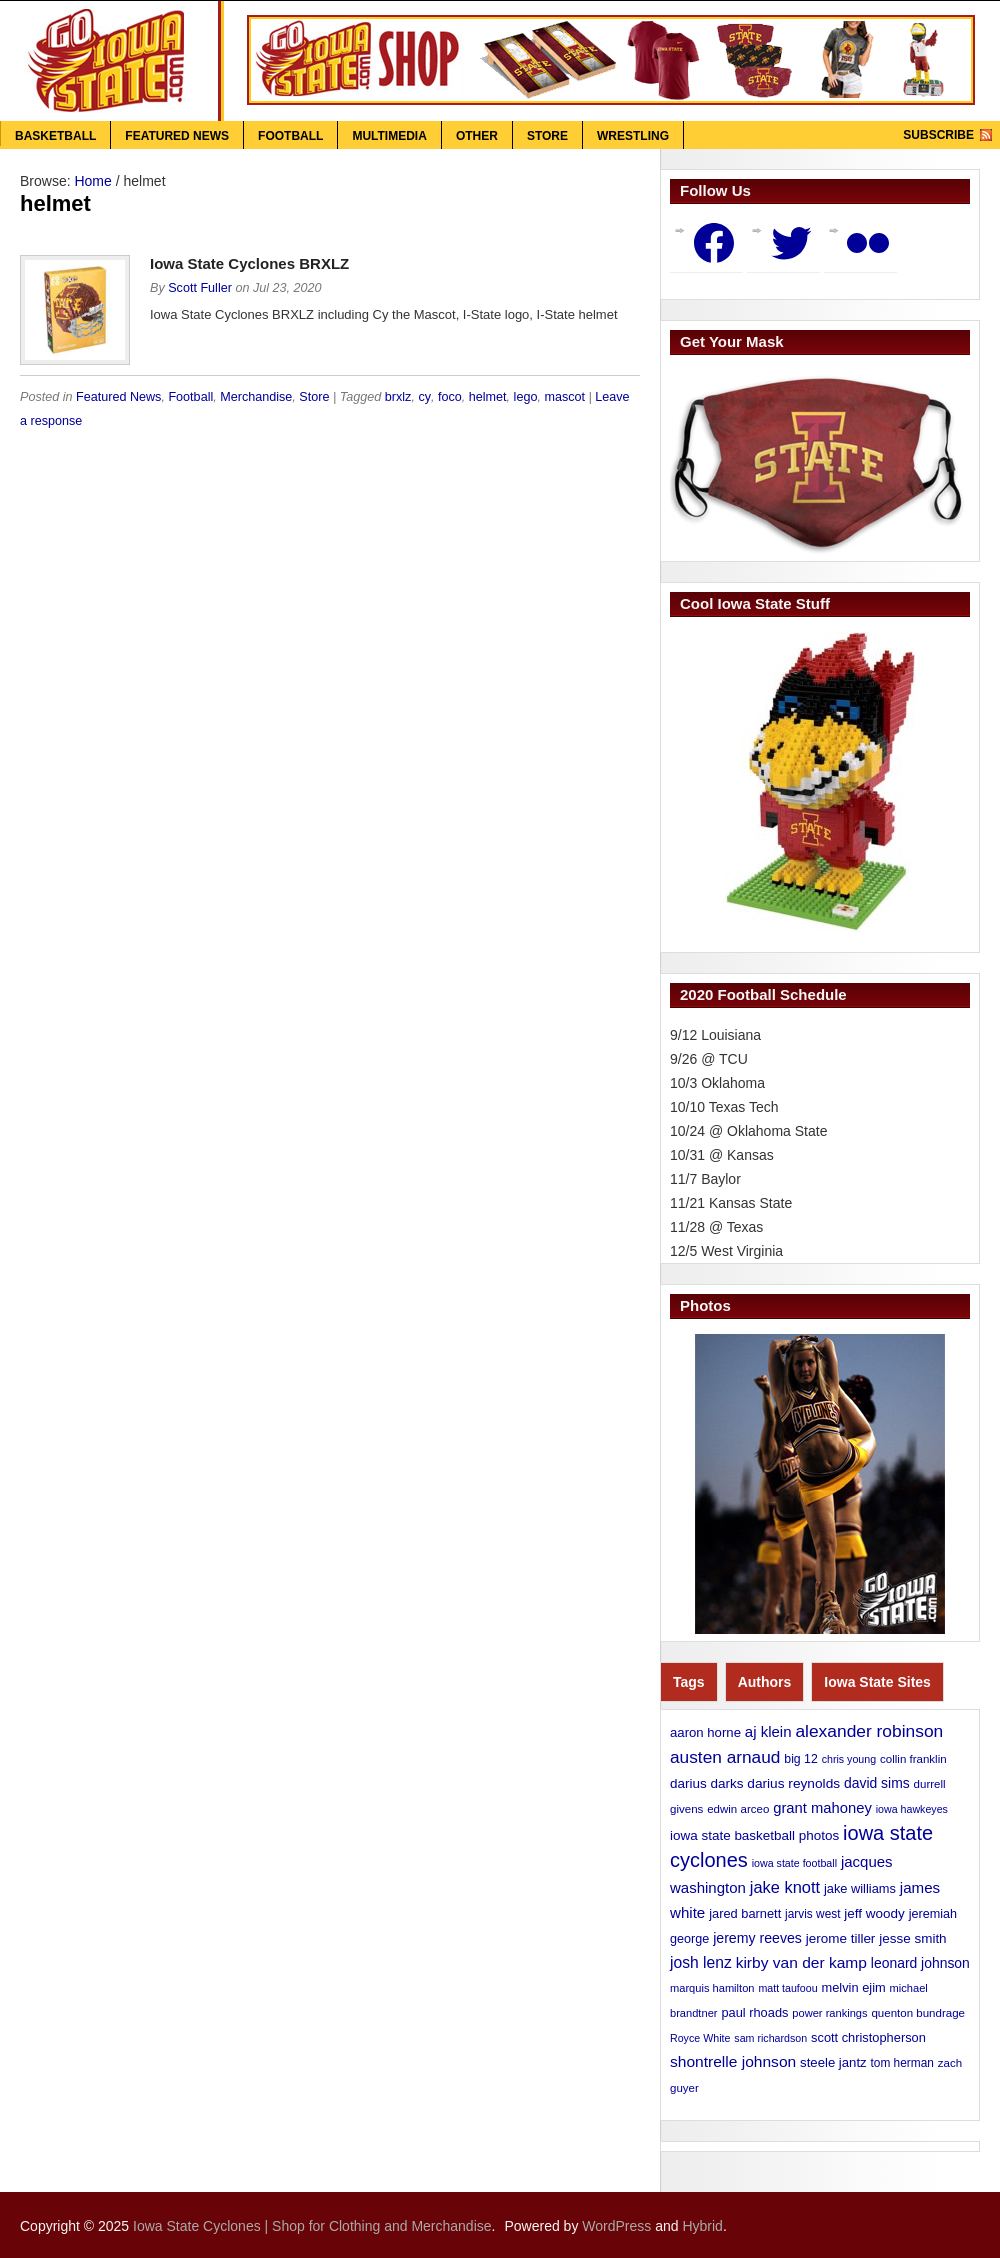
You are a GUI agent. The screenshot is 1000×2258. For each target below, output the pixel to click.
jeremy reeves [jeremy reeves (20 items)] (757, 1938)
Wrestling (633, 136)
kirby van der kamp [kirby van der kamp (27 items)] (801, 1962)
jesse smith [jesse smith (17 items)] (912, 1938)
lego (526, 397)
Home (92, 181)
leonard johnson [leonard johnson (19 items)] (920, 1963)
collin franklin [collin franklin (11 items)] (913, 1759)
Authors (765, 1682)
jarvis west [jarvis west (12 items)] (812, 1914)
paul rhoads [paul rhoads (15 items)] (754, 2012)
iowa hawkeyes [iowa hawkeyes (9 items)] (912, 1809)
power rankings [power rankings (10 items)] (829, 2013)
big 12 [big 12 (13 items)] (800, 1759)
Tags (689, 1682)
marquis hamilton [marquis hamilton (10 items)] (712, 1988)
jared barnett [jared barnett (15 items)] (745, 1913)
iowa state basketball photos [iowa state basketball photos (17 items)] (754, 1835)
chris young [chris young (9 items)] (849, 1759)
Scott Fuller (200, 288)
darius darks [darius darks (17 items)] (706, 1783)
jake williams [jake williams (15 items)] (860, 1888)
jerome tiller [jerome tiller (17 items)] (841, 1938)
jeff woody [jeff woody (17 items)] (874, 1913)
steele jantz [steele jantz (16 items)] (833, 2062)
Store (547, 136)
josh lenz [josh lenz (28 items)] (701, 1962)
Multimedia (389, 136)
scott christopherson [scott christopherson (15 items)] (868, 2037)
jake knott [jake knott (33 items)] (785, 1887)
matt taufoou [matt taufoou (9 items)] (787, 1988)
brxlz (398, 397)
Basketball (55, 136)
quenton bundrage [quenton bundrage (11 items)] (918, 2013)
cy (424, 397)
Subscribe (938, 135)
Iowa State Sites (877, 1682)
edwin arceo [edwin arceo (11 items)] (738, 1809)
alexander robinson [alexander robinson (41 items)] (869, 1731)
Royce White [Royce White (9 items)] (700, 2038)
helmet (488, 397)
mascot (564, 397)
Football (290, 136)
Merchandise (256, 397)
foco (450, 397)
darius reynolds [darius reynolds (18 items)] (793, 1783)
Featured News (177, 136)
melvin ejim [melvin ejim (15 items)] (854, 1987)
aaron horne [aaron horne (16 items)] (705, 1732)
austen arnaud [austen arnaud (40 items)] (725, 1757)
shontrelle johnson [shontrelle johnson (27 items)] (733, 2061)
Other (477, 136)
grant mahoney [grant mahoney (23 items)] (822, 1808)
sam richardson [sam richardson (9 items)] (770, 2038)
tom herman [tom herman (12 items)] (902, 2063)
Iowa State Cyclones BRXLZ (249, 263)
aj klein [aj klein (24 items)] (768, 1731)
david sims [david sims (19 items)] (877, 1783)
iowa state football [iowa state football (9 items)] (794, 1863)
